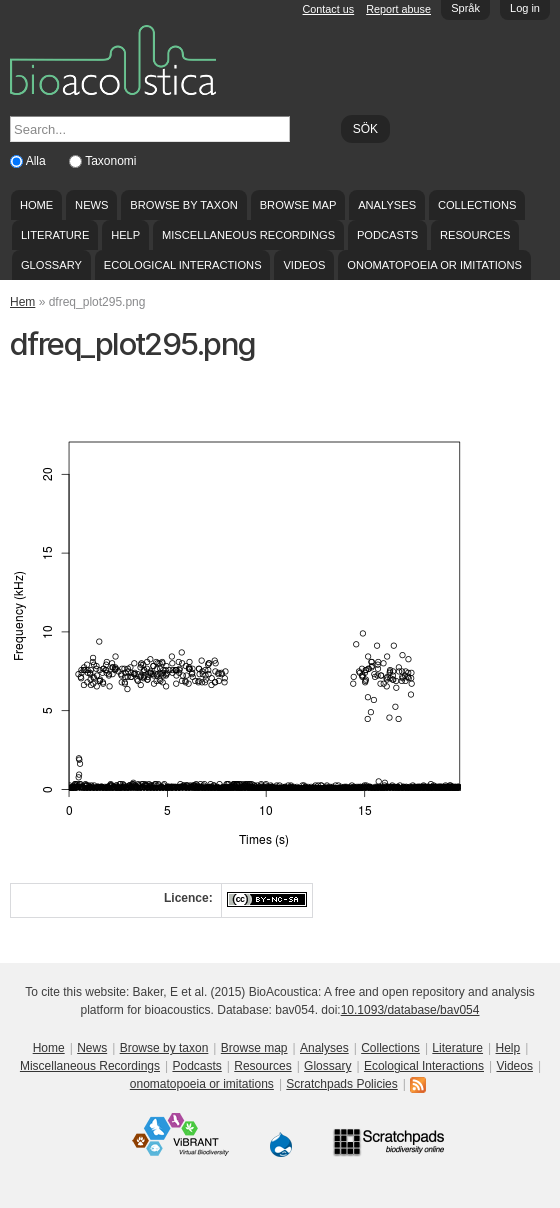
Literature (55, 235)
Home (36, 205)
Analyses (387, 205)
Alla (37, 161)
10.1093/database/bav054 (410, 1010)
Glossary (51, 265)
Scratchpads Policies (341, 1084)
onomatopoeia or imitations (434, 265)
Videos (304, 265)
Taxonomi (110, 161)
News (91, 205)
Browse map (298, 205)
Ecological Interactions (183, 265)
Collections (477, 205)
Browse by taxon (184, 205)
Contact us (329, 9)
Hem (22, 302)
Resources (475, 235)
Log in (525, 8)
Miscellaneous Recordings (248, 235)
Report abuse (398, 9)
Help (125, 235)
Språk (465, 8)
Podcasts (387, 235)
